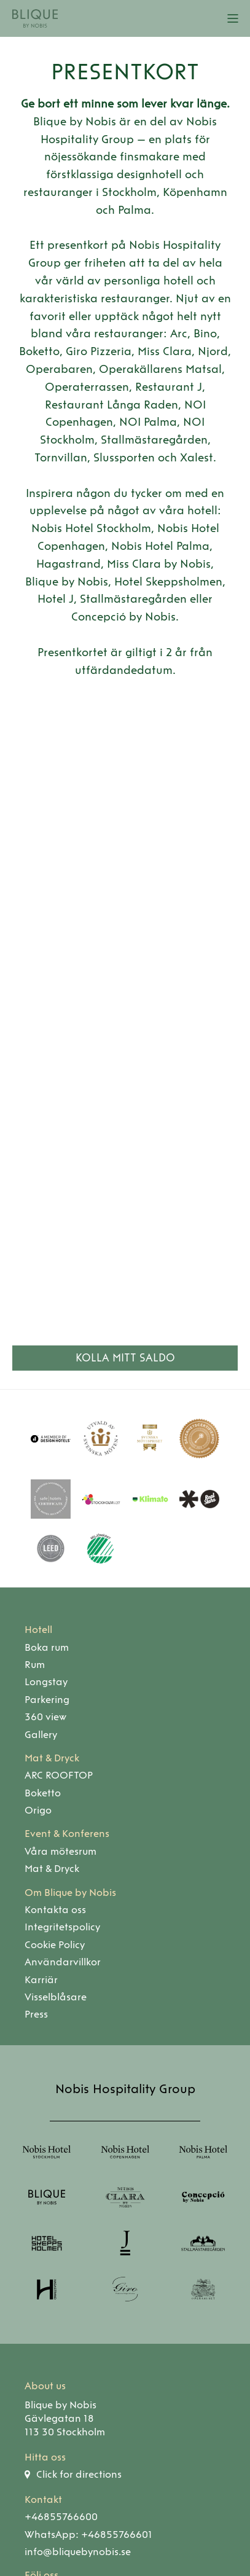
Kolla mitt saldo (125, 1358)
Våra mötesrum (60, 1851)
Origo (38, 1810)
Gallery (41, 1734)
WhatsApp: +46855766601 (88, 2534)
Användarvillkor (63, 1962)
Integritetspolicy (62, 1927)
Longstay (46, 1682)
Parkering (47, 1699)
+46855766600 (61, 2517)
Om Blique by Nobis (70, 1892)
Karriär (41, 1980)
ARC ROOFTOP (59, 1775)
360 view (45, 1717)
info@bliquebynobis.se (78, 2552)
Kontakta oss (55, 1910)
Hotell (38, 1629)
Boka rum (47, 1647)
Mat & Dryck (52, 1758)
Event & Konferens (67, 1833)
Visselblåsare (56, 1997)
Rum (35, 1664)
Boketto (43, 1793)
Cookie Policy (55, 1945)
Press (36, 2014)
